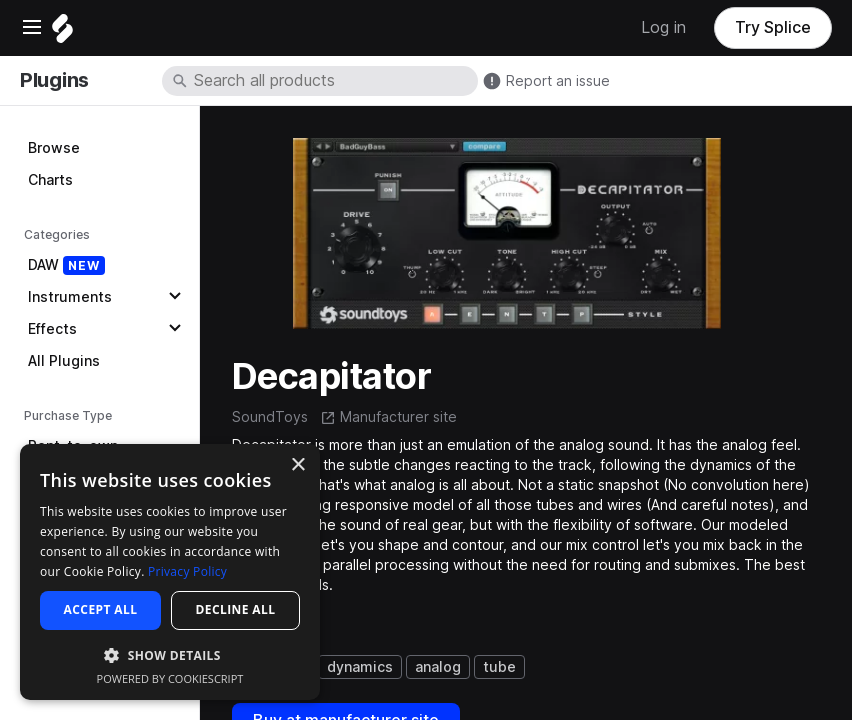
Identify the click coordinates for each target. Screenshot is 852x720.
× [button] (297, 465)
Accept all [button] (101, 609)
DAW (66, 265)
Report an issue (558, 81)
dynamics (360, 667)
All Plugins (64, 361)
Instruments (70, 297)
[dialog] (170, 572)
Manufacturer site (398, 417)
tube (499, 667)
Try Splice (773, 27)
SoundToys (270, 417)
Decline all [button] (236, 609)
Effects (52, 329)
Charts (50, 180)
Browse (54, 148)
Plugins (54, 80)
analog (438, 667)
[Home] (62, 33)
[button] (170, 654)
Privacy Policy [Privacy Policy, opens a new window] (187, 571)
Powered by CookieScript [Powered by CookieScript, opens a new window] (170, 678)
